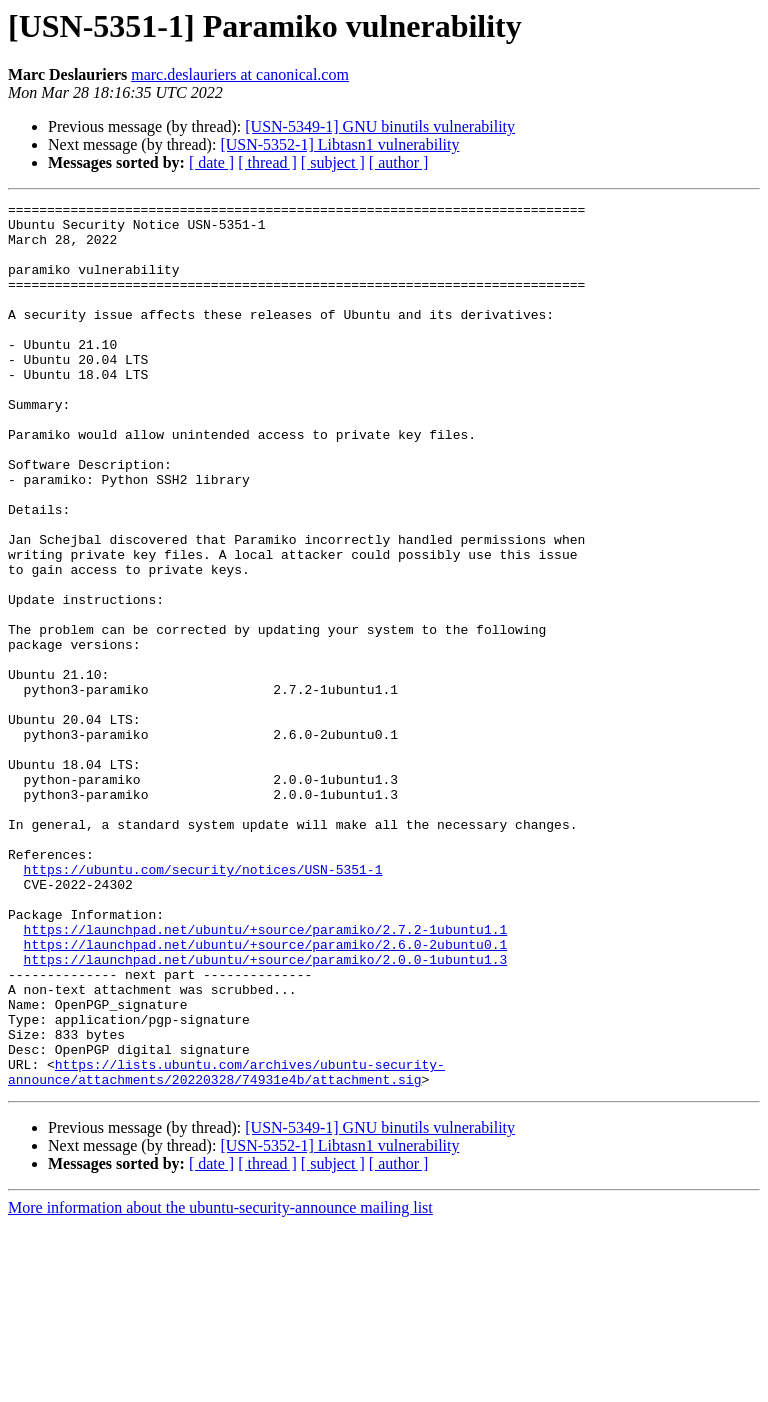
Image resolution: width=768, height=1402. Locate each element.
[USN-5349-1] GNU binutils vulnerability (380, 126)
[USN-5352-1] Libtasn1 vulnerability (339, 144)
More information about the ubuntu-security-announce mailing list (220, 1384)
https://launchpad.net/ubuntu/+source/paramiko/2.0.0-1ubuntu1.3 (266, 1112)
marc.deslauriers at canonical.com (240, 74)
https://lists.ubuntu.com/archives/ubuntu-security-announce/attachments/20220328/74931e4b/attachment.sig (226, 1247)
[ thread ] (267, 162)
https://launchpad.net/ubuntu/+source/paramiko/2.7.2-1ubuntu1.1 (266, 1076)
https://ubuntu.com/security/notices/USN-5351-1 (203, 1004)
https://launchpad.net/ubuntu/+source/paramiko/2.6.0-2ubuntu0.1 (266, 1094)
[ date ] (211, 162)
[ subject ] (333, 162)
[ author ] (399, 162)
